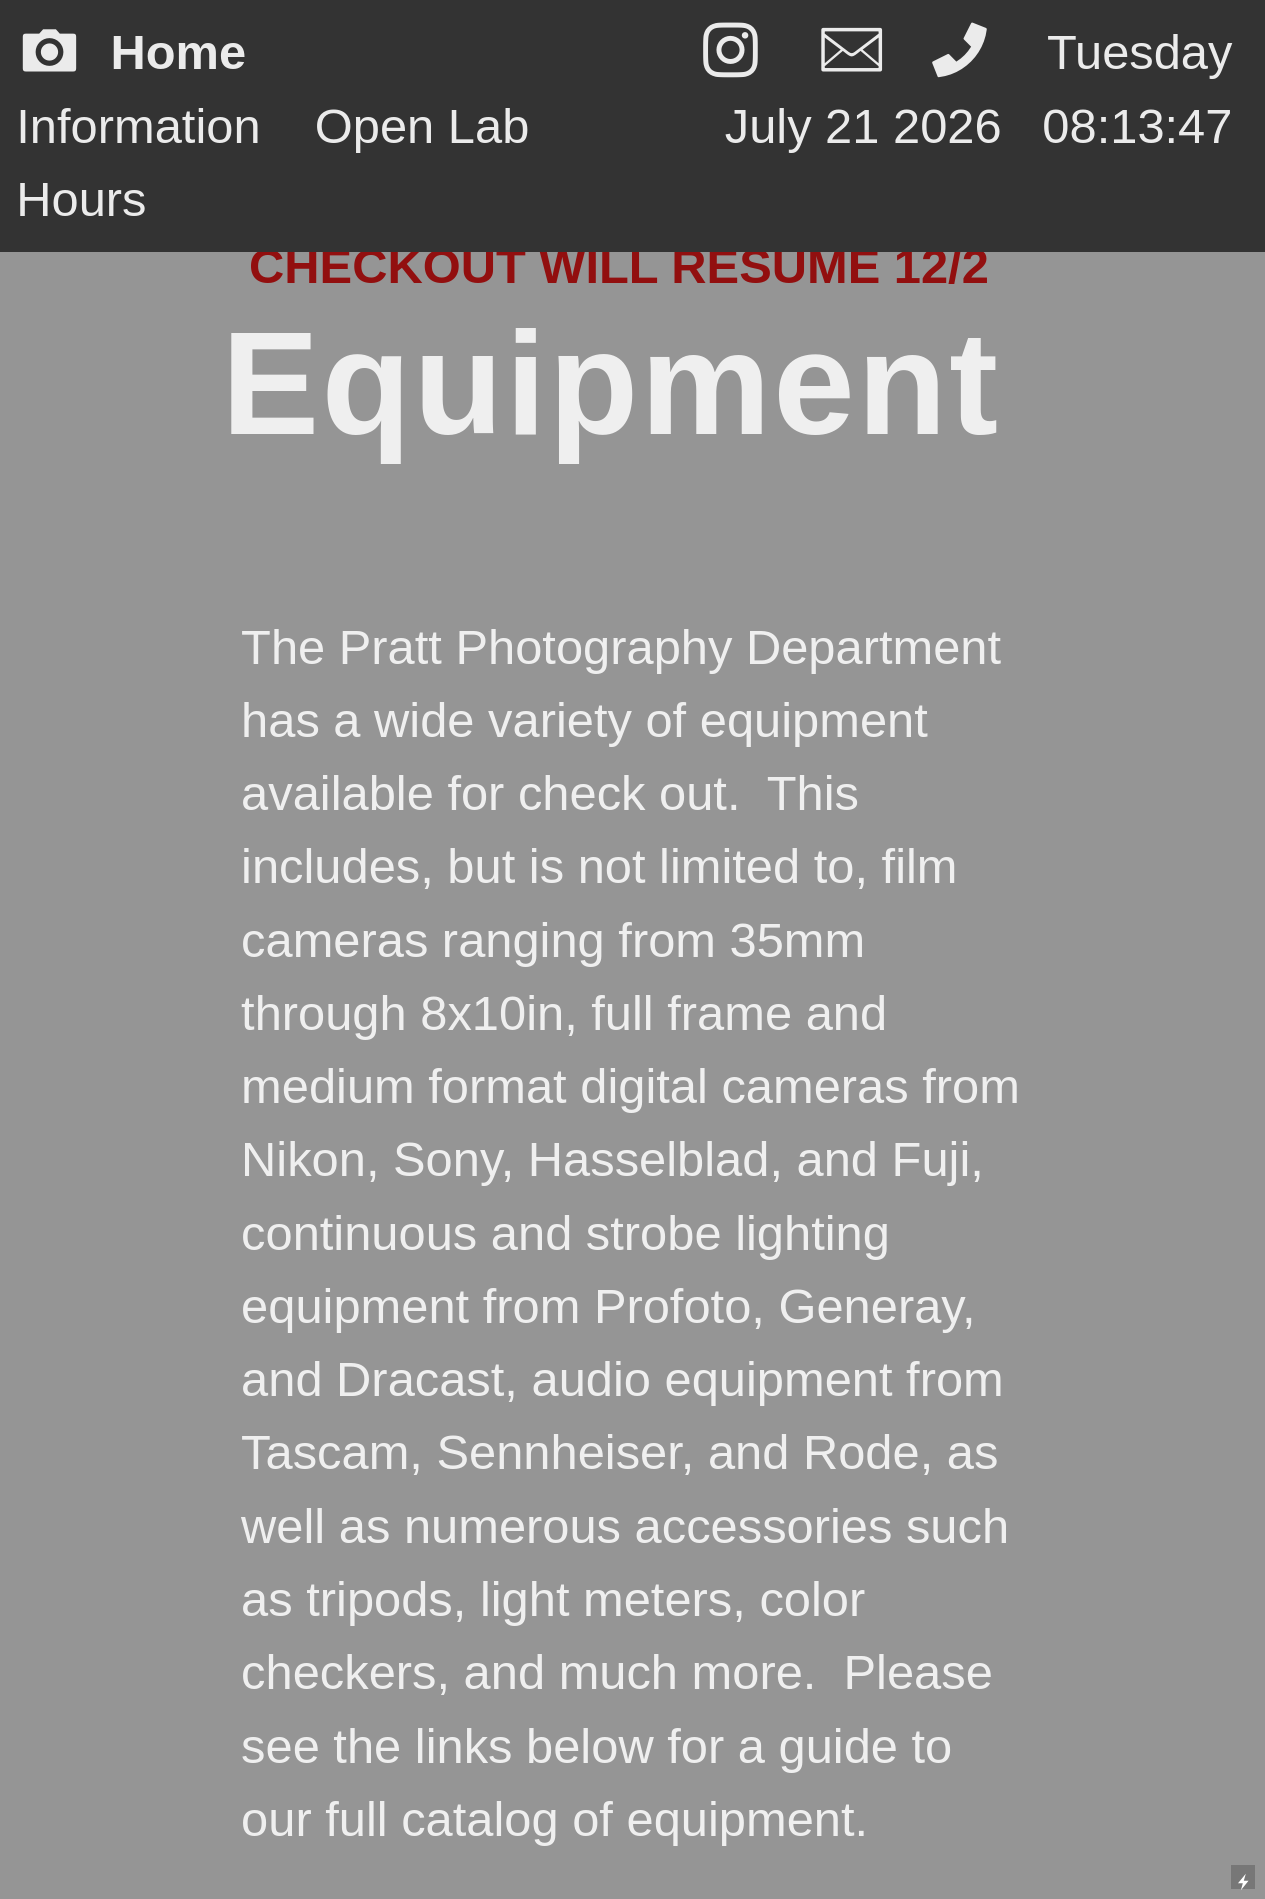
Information (138, 126)
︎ (851, 52)
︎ (730, 52)
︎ (966, 52)
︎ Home (171, 52)
